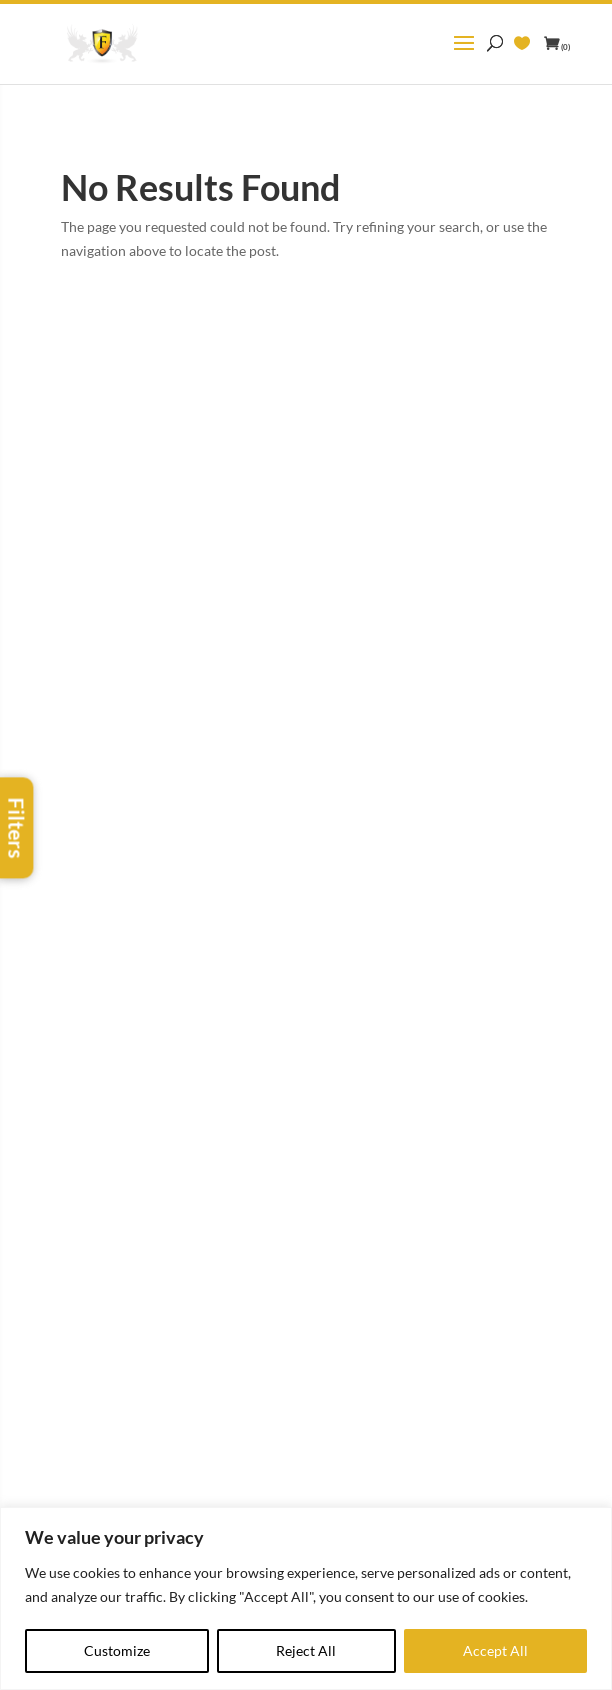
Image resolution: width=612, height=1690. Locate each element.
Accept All (495, 1650)
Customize (117, 1650)
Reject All (306, 1650)
